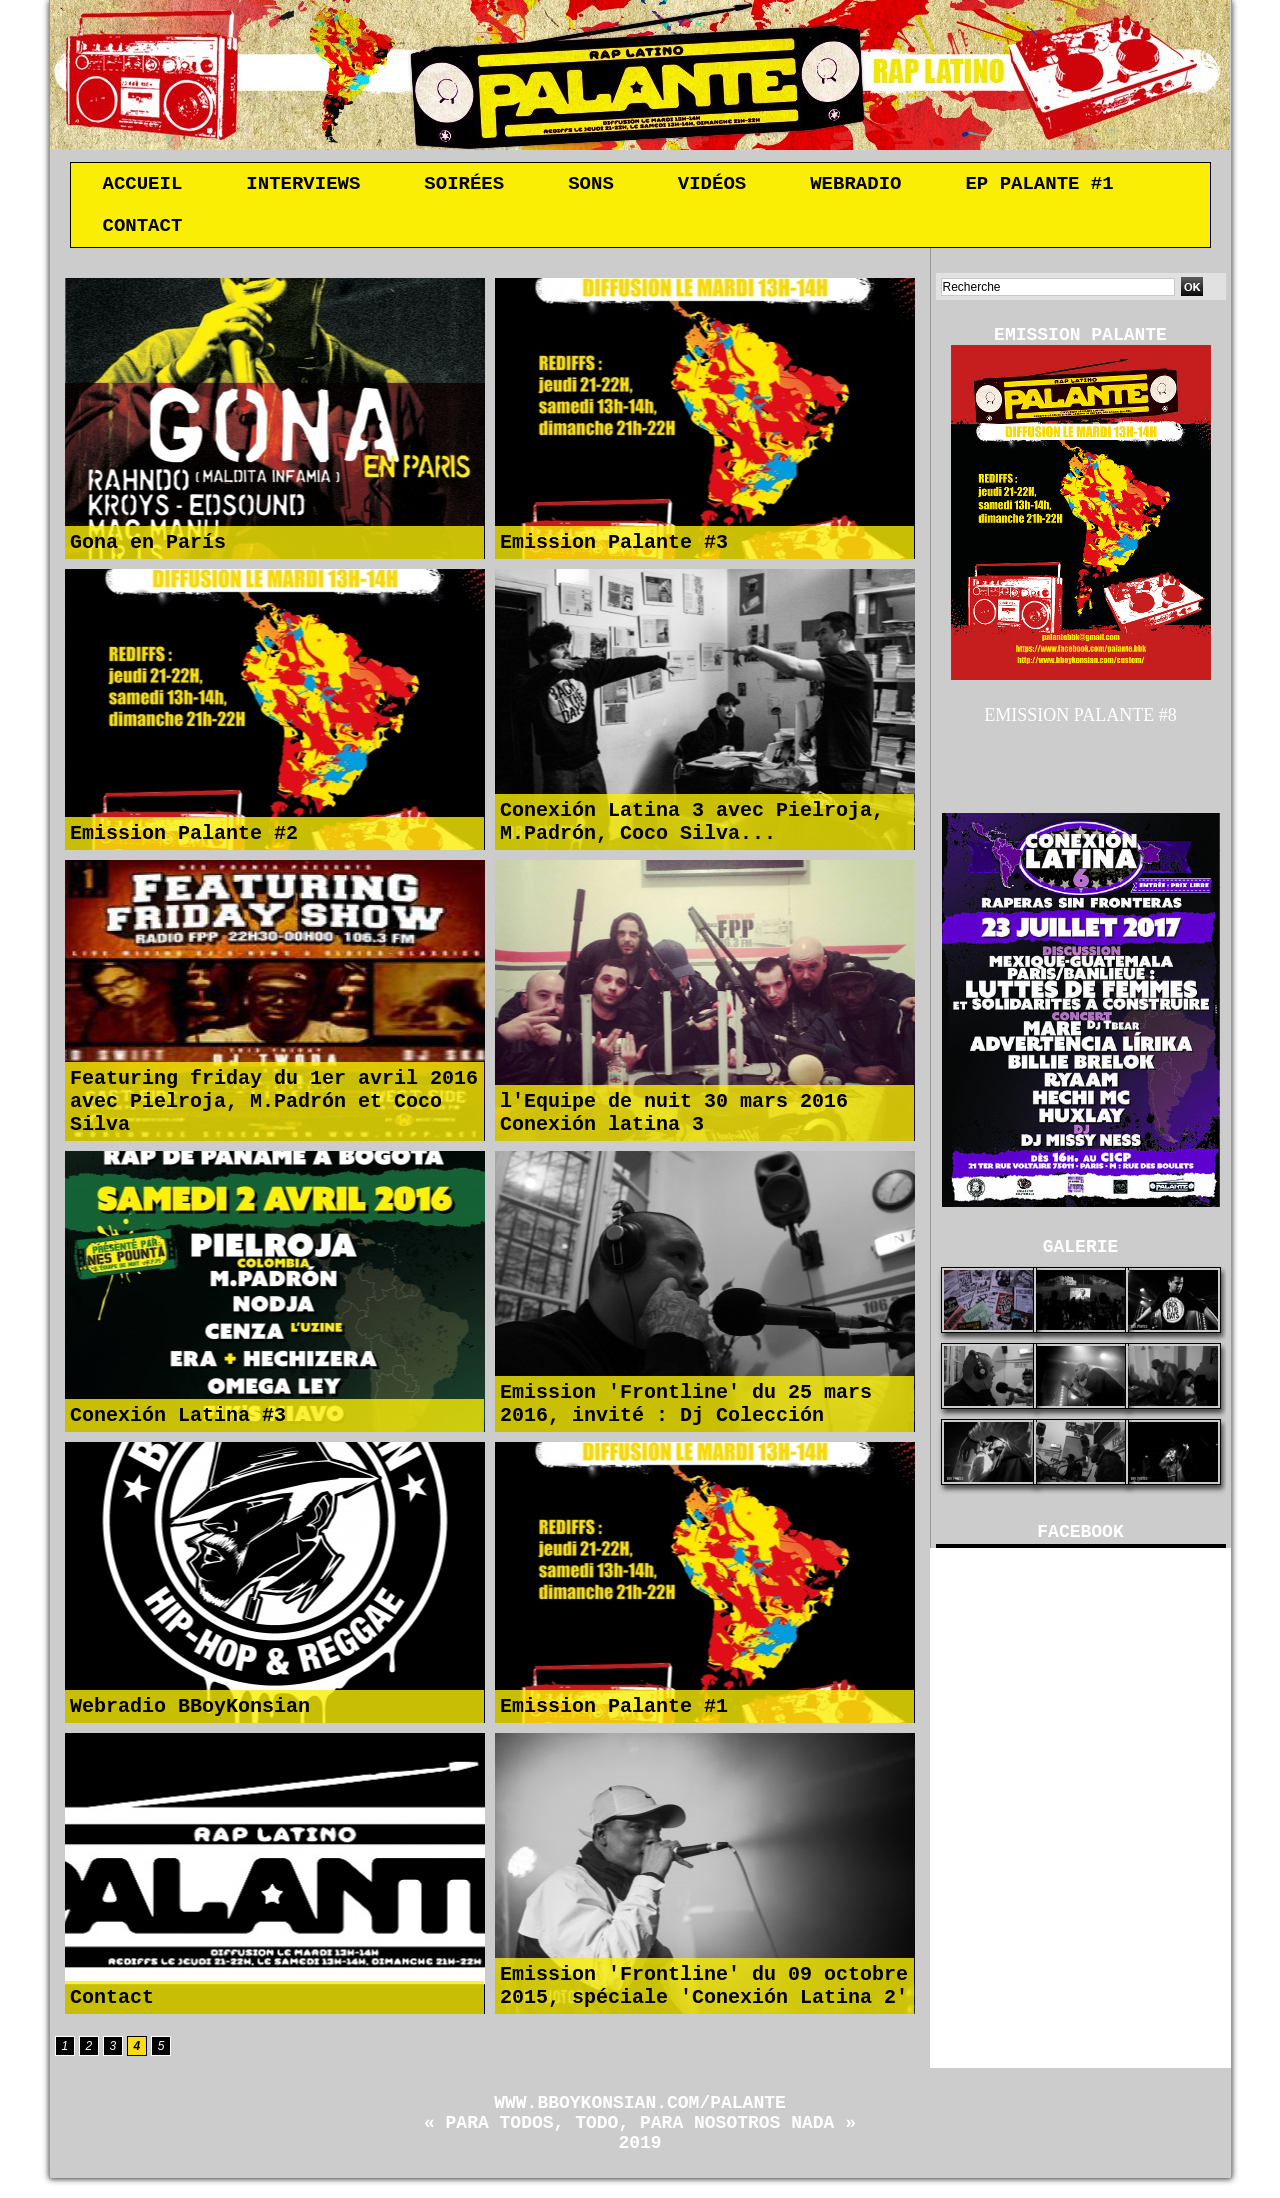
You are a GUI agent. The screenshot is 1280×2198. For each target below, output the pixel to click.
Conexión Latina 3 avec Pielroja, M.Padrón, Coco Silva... (692, 826)
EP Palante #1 (1039, 186)
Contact (143, 232)
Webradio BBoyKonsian (190, 1712)
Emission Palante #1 (614, 1712)
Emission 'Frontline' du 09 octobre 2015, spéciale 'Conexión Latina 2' (704, 1990)
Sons (591, 186)
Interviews (303, 186)
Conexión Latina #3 (178, 1421)
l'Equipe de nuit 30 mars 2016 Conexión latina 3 (674, 1117)
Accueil (143, 186)
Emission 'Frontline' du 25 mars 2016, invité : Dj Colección (686, 1408)
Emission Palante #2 (184, 839)
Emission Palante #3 (614, 548)
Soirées (464, 186)
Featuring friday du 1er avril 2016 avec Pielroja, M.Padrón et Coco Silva (274, 1103)
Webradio (855, 186)
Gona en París (148, 548)
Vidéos (712, 186)
